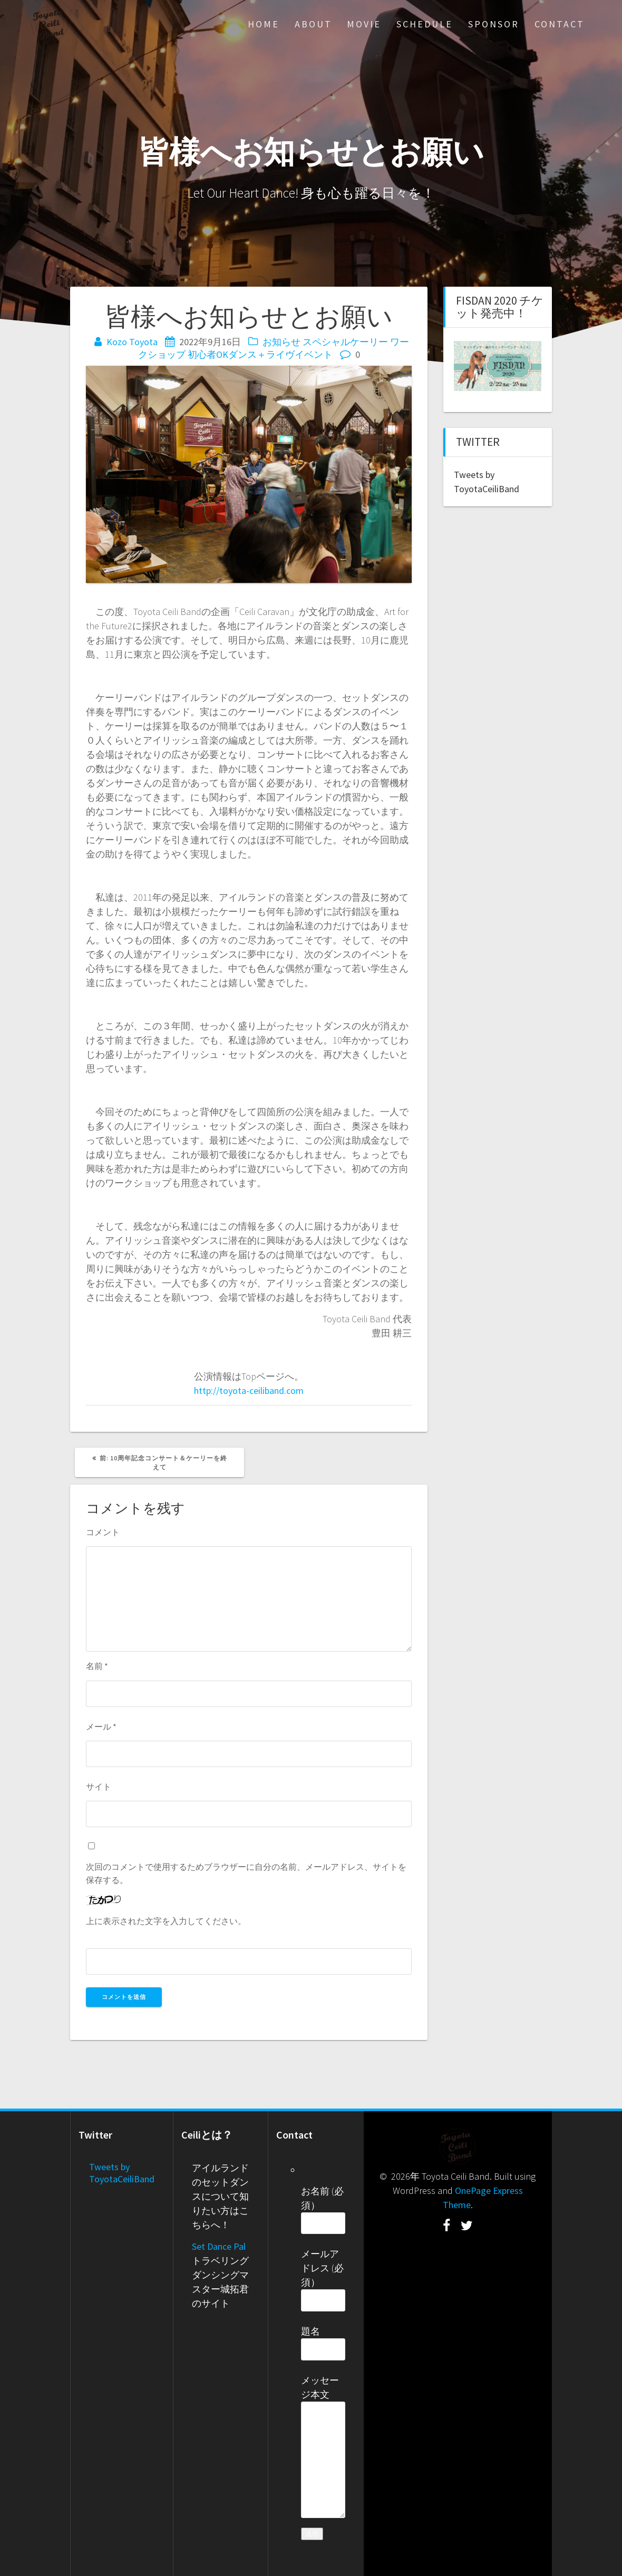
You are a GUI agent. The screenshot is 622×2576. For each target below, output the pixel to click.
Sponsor (493, 24)
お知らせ (281, 342)
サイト (98, 1786)
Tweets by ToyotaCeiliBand (121, 2173)
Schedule (424, 24)
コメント (103, 1532)
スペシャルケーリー (345, 342)
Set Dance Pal (219, 2246)
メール (101, 1726)
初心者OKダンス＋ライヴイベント (260, 354)
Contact (559, 24)
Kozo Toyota (132, 342)
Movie (364, 24)
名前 (97, 1666)
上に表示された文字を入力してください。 (166, 1921)
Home (263, 24)
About (313, 24)
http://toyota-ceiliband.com (249, 1390)
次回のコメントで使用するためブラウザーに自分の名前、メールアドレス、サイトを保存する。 (246, 1873)
